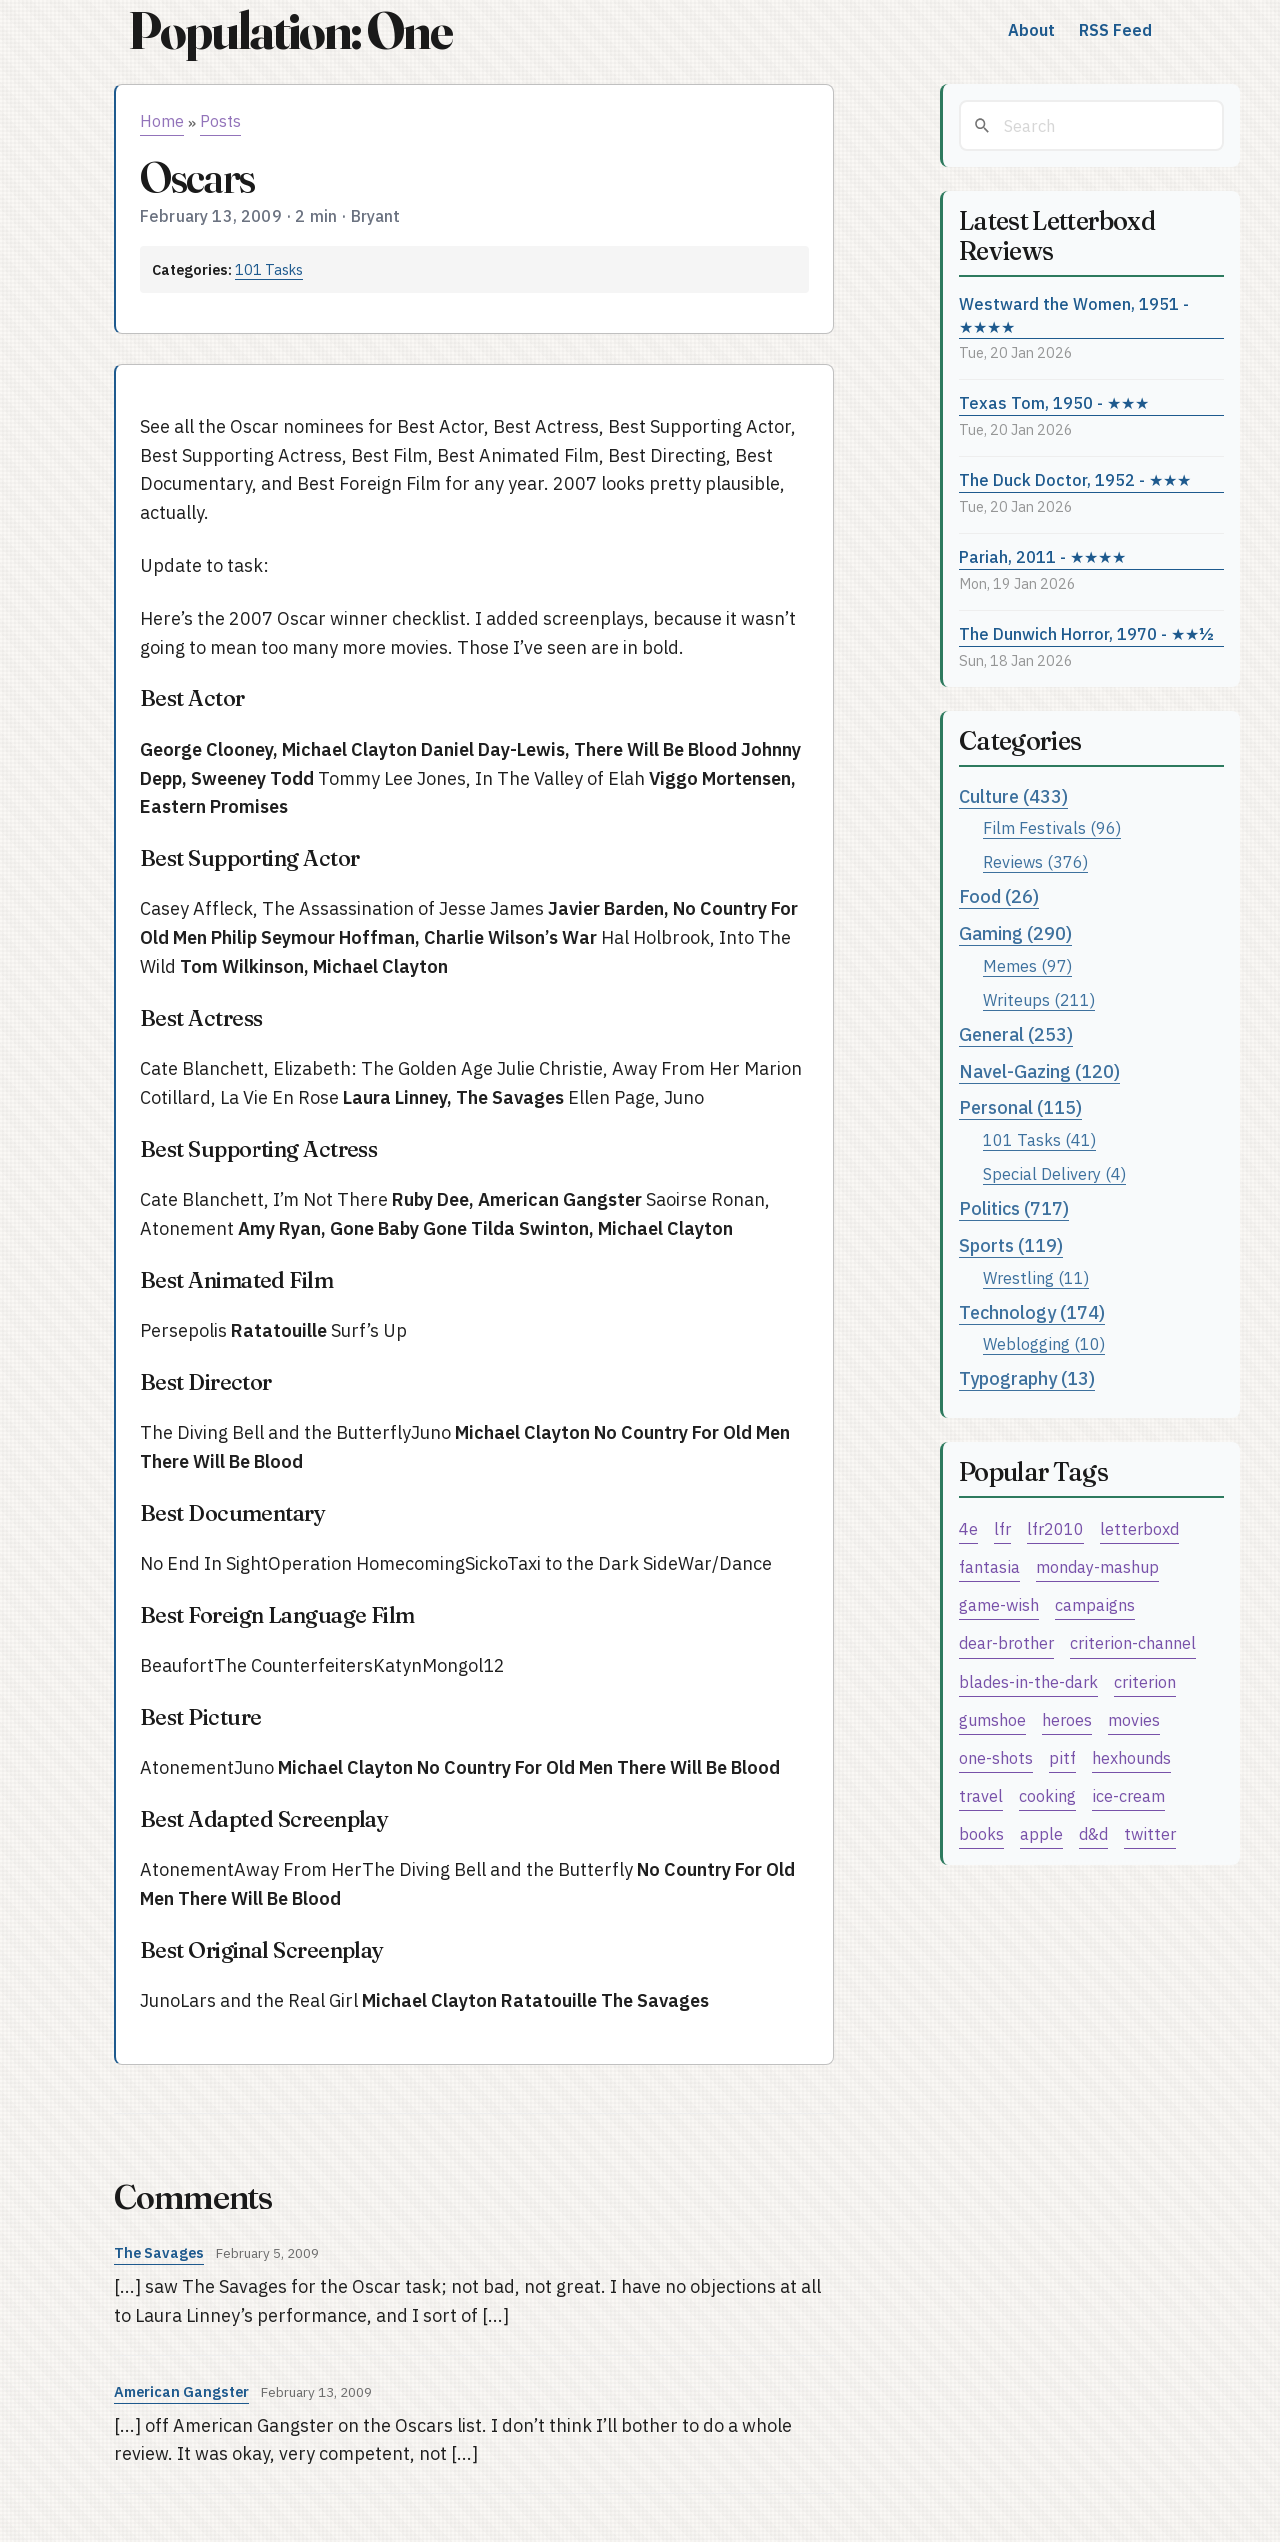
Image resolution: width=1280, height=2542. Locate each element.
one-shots (996, 1757)
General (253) (1016, 1034)
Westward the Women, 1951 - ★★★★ (1074, 315)
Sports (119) (1011, 1245)
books (981, 1833)
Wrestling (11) (1036, 1277)
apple (1041, 1833)
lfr (1002, 1528)
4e (968, 1528)
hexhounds (1131, 1757)
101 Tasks (269, 269)
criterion (1145, 1681)
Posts (220, 121)
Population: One (290, 30)
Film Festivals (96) (1052, 827)
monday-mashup (1097, 1566)
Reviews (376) (1035, 861)
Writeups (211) (1039, 999)
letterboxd (1139, 1528)
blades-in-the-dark (1028, 1681)
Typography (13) (1027, 1378)
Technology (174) (1032, 1312)
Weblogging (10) (1044, 1343)
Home (162, 121)
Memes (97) (1027, 965)
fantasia (989, 1566)
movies (1134, 1719)
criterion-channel (1133, 1642)
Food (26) (999, 896)
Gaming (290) (1015, 933)
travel (981, 1795)
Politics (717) (1014, 1208)
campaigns (1095, 1604)
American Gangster (181, 2391)
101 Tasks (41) (1039, 1139)
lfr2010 (1055, 1528)
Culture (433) (1013, 796)
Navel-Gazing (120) (1039, 1071)
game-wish (999, 1604)
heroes (1067, 1719)
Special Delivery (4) (1054, 1173)
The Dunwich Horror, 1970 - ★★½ (1086, 633)
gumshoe (992, 1719)
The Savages (159, 2252)
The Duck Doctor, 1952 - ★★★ (1075, 479)
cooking (1047, 1795)
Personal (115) (1020, 1107)
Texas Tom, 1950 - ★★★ (1054, 402)
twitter (1150, 1833)
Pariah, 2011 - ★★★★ (1042, 556)
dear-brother (1006, 1642)
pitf (1062, 1757)
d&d (1093, 1833)
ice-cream (1128, 1795)
